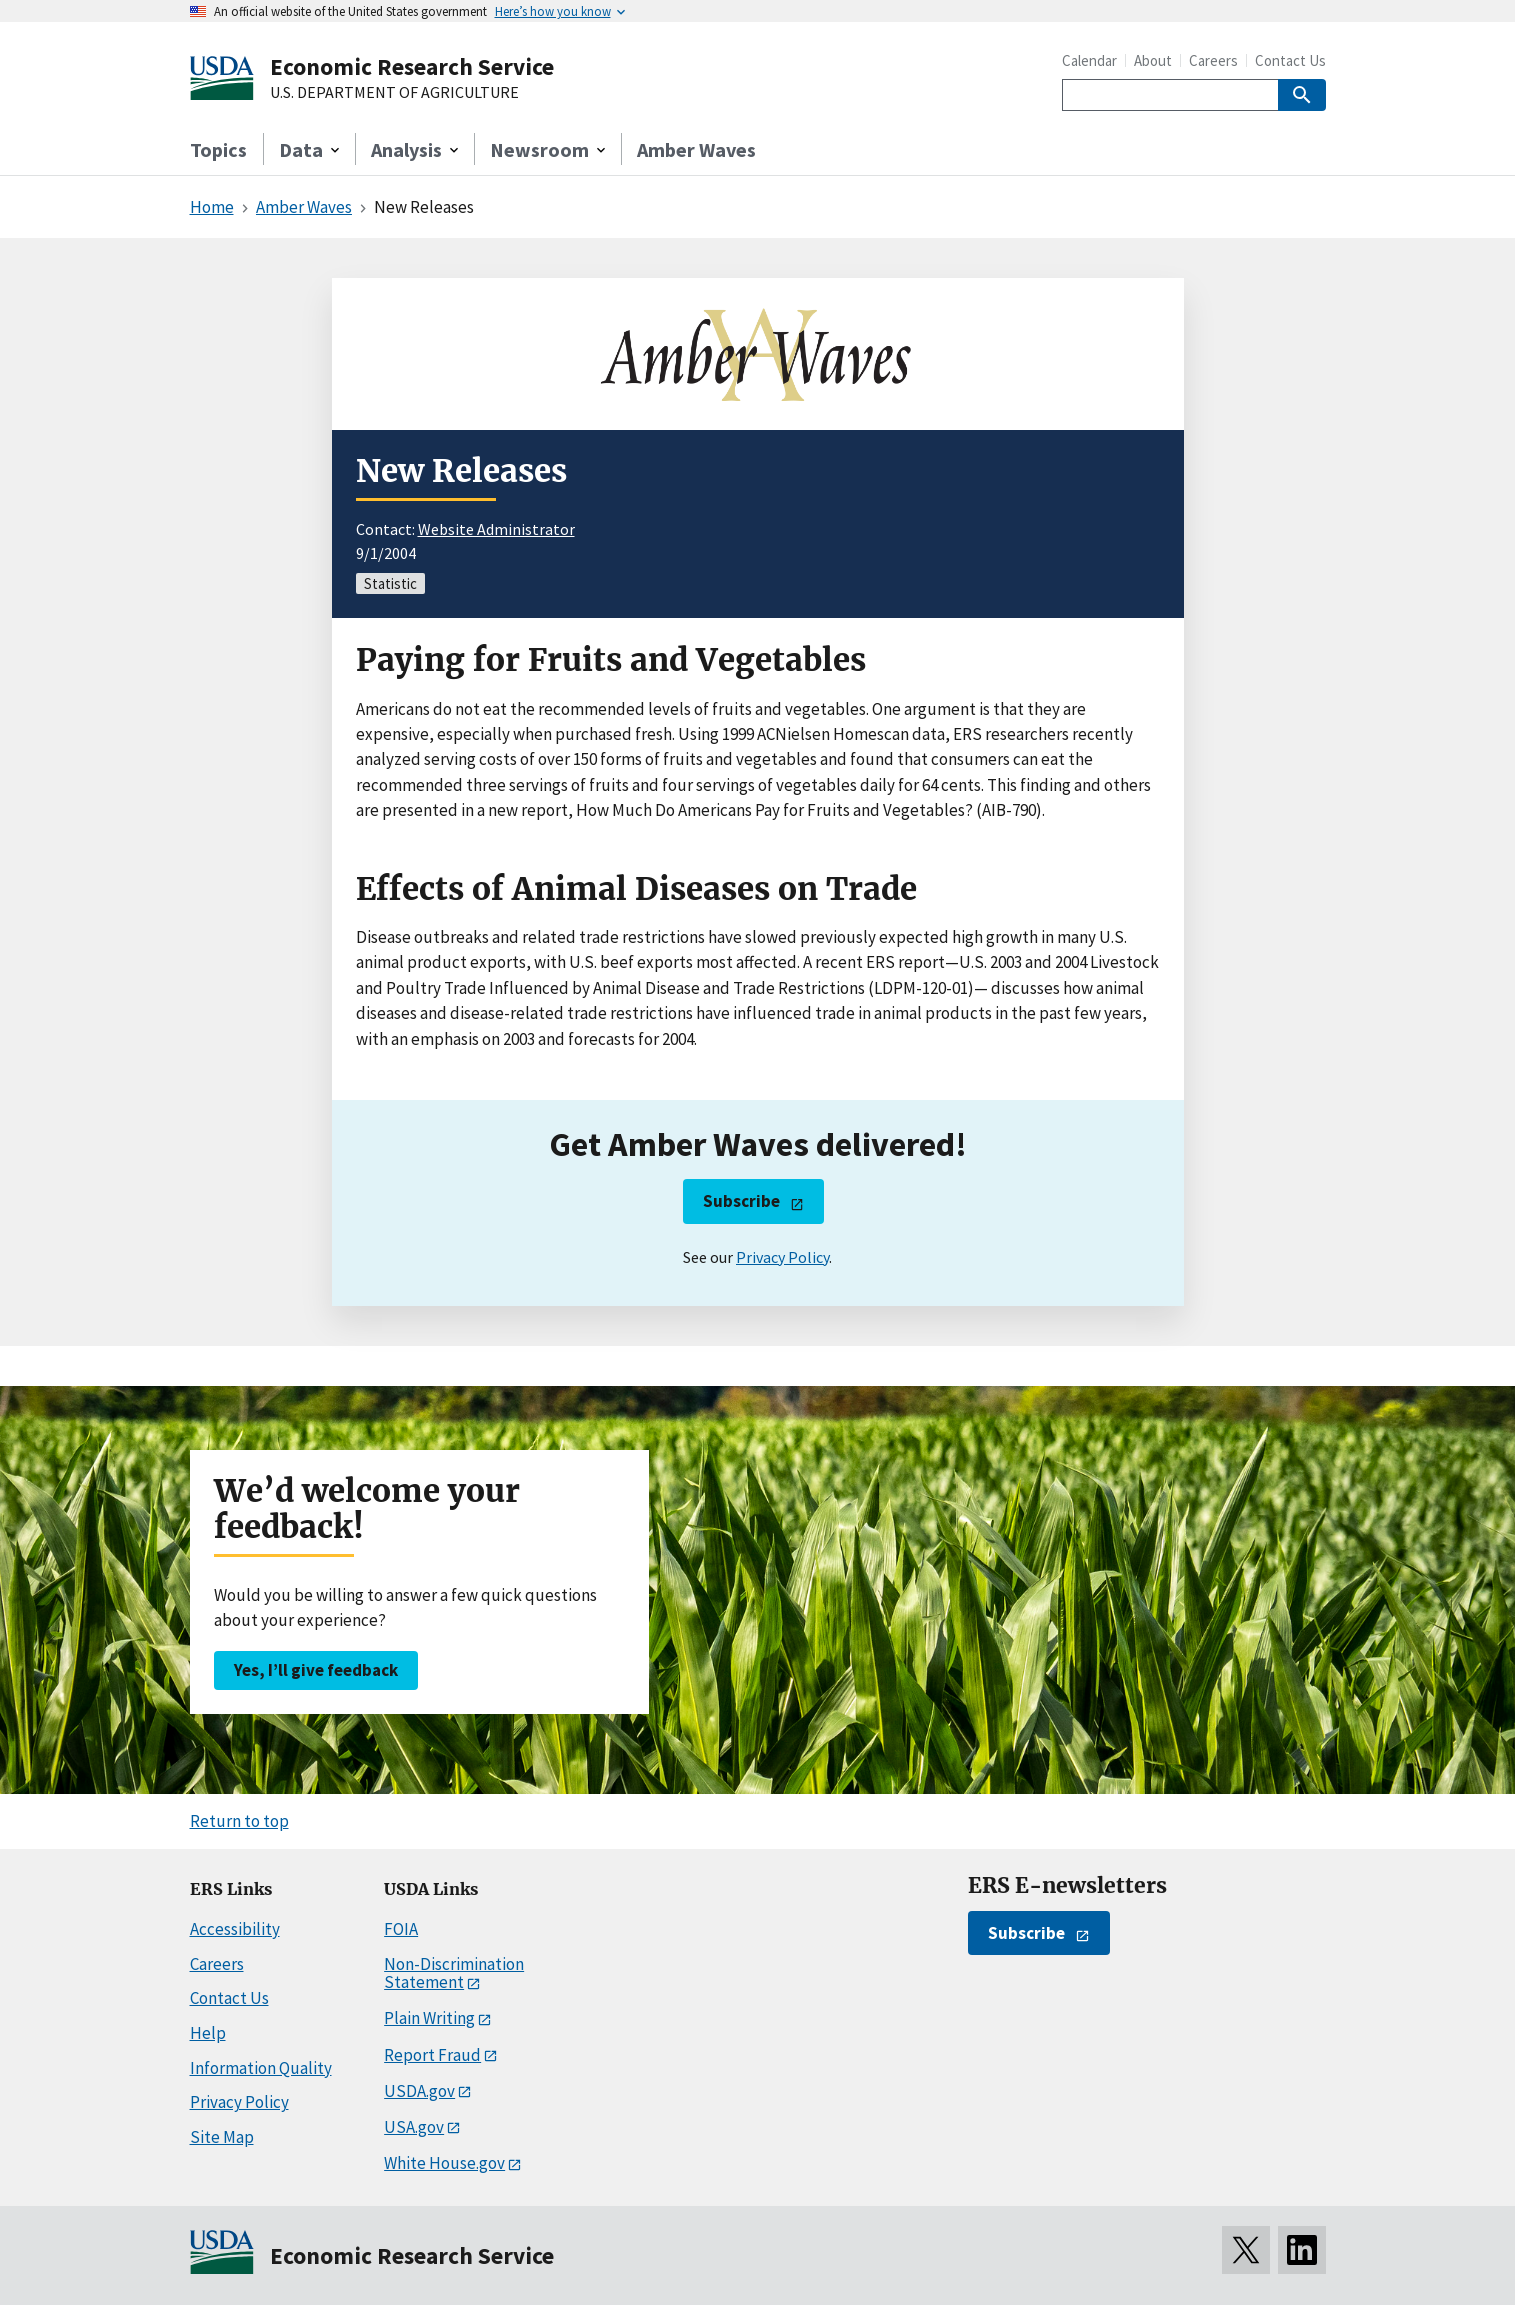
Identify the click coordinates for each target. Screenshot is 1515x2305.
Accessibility (235, 1929)
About (1153, 60)
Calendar (1089, 60)
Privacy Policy (782, 1257)
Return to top (239, 1821)
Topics (218, 149)
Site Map (222, 2137)
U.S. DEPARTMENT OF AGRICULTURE (394, 93)
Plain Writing (429, 2018)
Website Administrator (496, 529)
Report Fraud (432, 2055)
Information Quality (261, 2068)
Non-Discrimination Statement (454, 1973)
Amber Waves (696, 149)
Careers (1213, 60)
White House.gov (444, 2163)
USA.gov (414, 2127)
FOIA (401, 1929)
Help (208, 2033)
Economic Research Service (412, 66)
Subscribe (741, 1201)
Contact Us (1290, 60)
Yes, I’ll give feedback (316, 1670)
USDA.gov (419, 2091)
